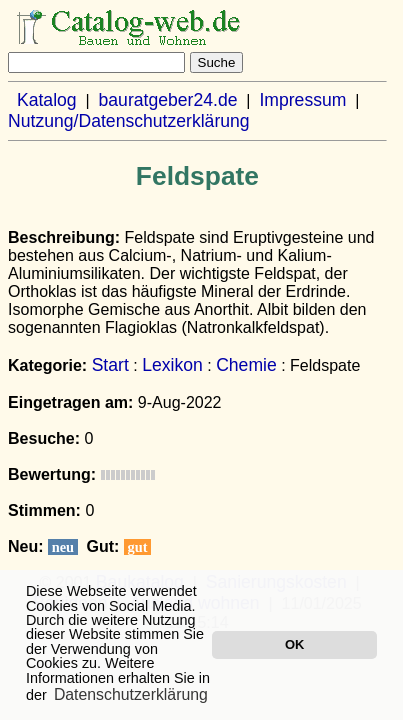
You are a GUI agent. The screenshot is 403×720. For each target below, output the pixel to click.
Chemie (246, 365)
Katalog (47, 100)
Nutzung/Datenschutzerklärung (129, 121)
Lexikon (172, 365)
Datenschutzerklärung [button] (131, 694)
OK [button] (294, 644)
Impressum (302, 100)
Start (110, 365)
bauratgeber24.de (168, 100)
